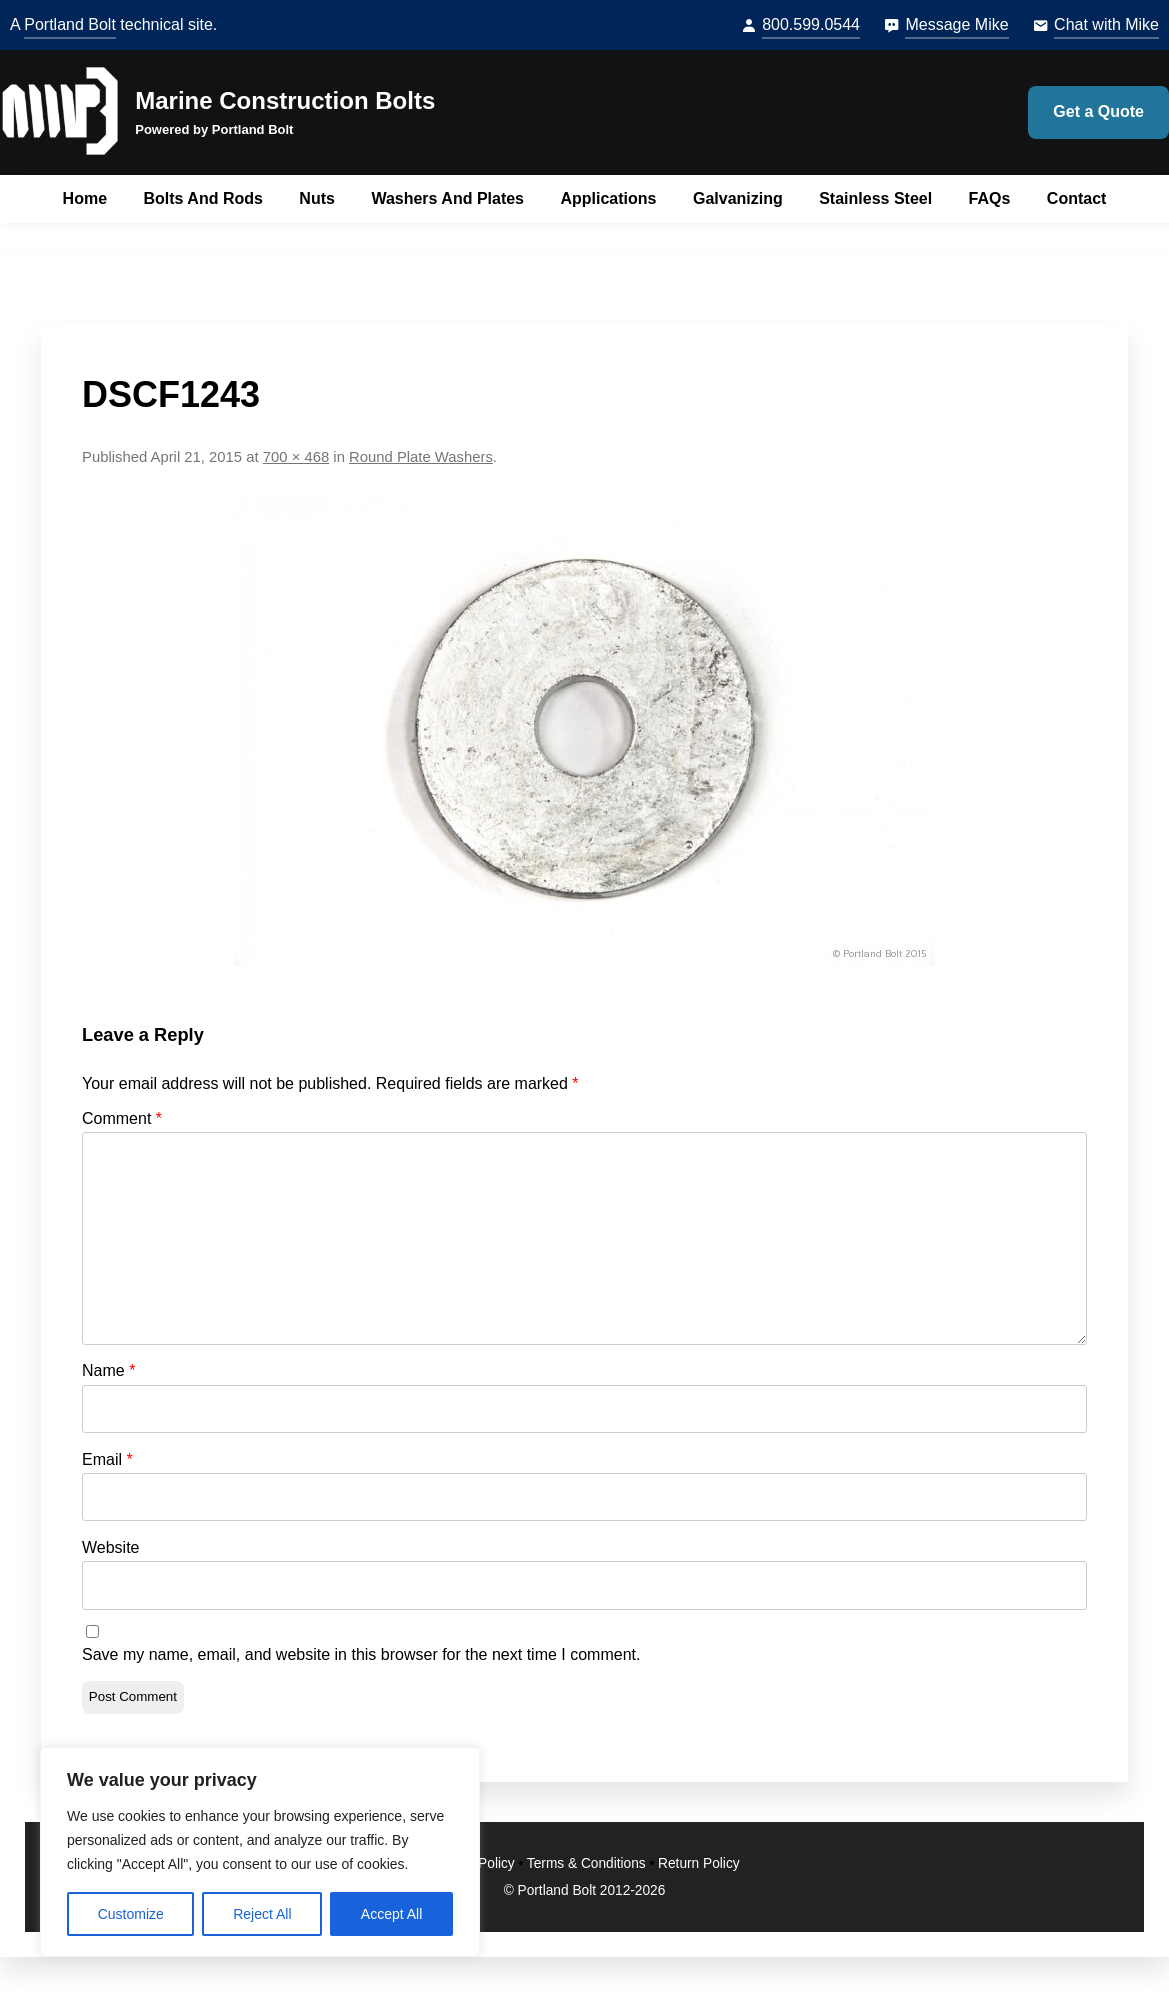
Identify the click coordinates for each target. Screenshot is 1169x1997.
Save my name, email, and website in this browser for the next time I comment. (361, 1654)
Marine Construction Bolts (285, 100)
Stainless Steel (875, 198)
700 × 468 (296, 457)
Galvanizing (738, 198)
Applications (608, 198)
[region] (260, 1852)
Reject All (262, 1914)
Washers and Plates (447, 198)
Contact (1077, 198)
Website (111, 1547)
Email (107, 1459)
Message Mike (956, 24)
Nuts (317, 198)
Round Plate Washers (421, 457)
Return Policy (699, 1863)
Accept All (391, 1914)
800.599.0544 (811, 24)
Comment (122, 1118)
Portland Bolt (70, 24)
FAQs (990, 198)
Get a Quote (1098, 111)
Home (85, 198)
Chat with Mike (1106, 24)
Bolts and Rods (203, 198)
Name (108, 1370)
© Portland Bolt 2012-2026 (585, 1890)
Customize (131, 1914)
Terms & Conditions (586, 1863)
